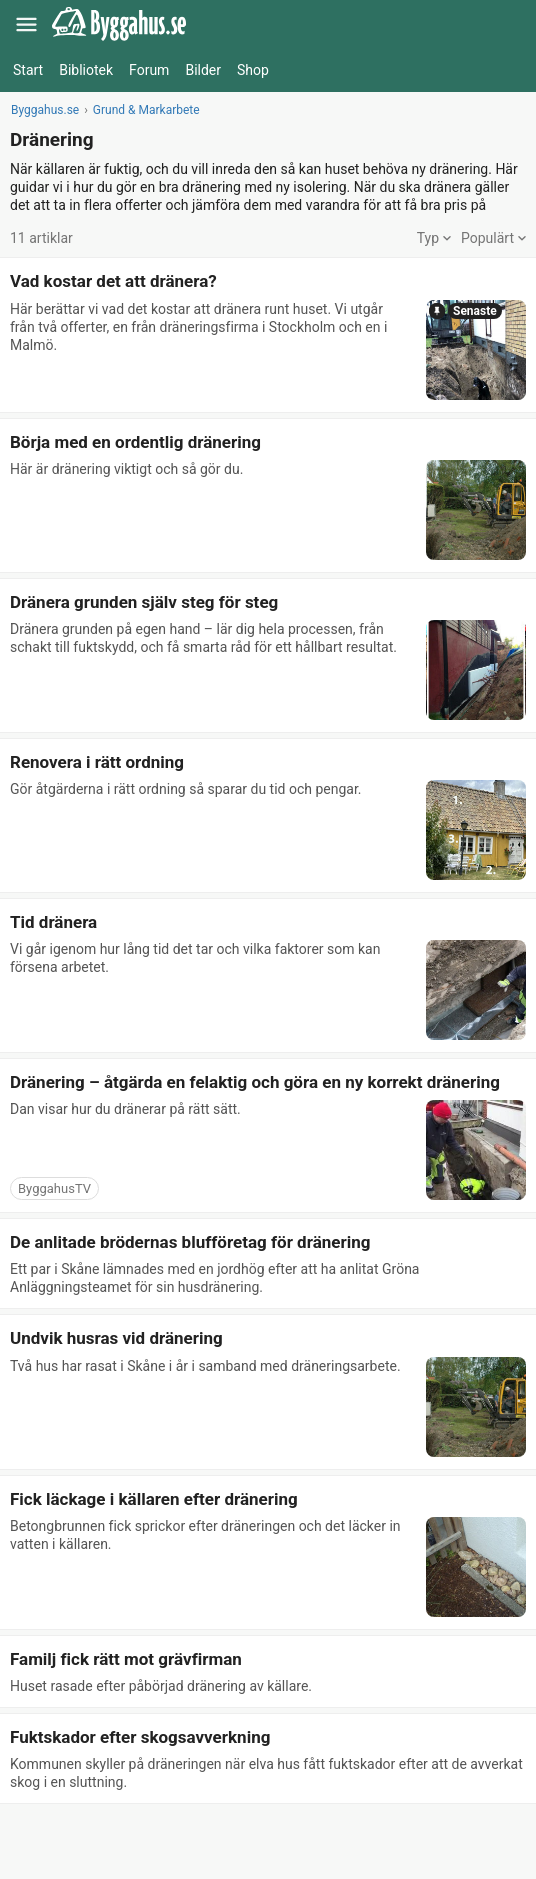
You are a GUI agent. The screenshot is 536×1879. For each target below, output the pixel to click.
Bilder (203, 70)
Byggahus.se (45, 110)
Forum (149, 70)
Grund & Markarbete (146, 110)
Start (28, 70)
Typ (434, 238)
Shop (253, 70)
